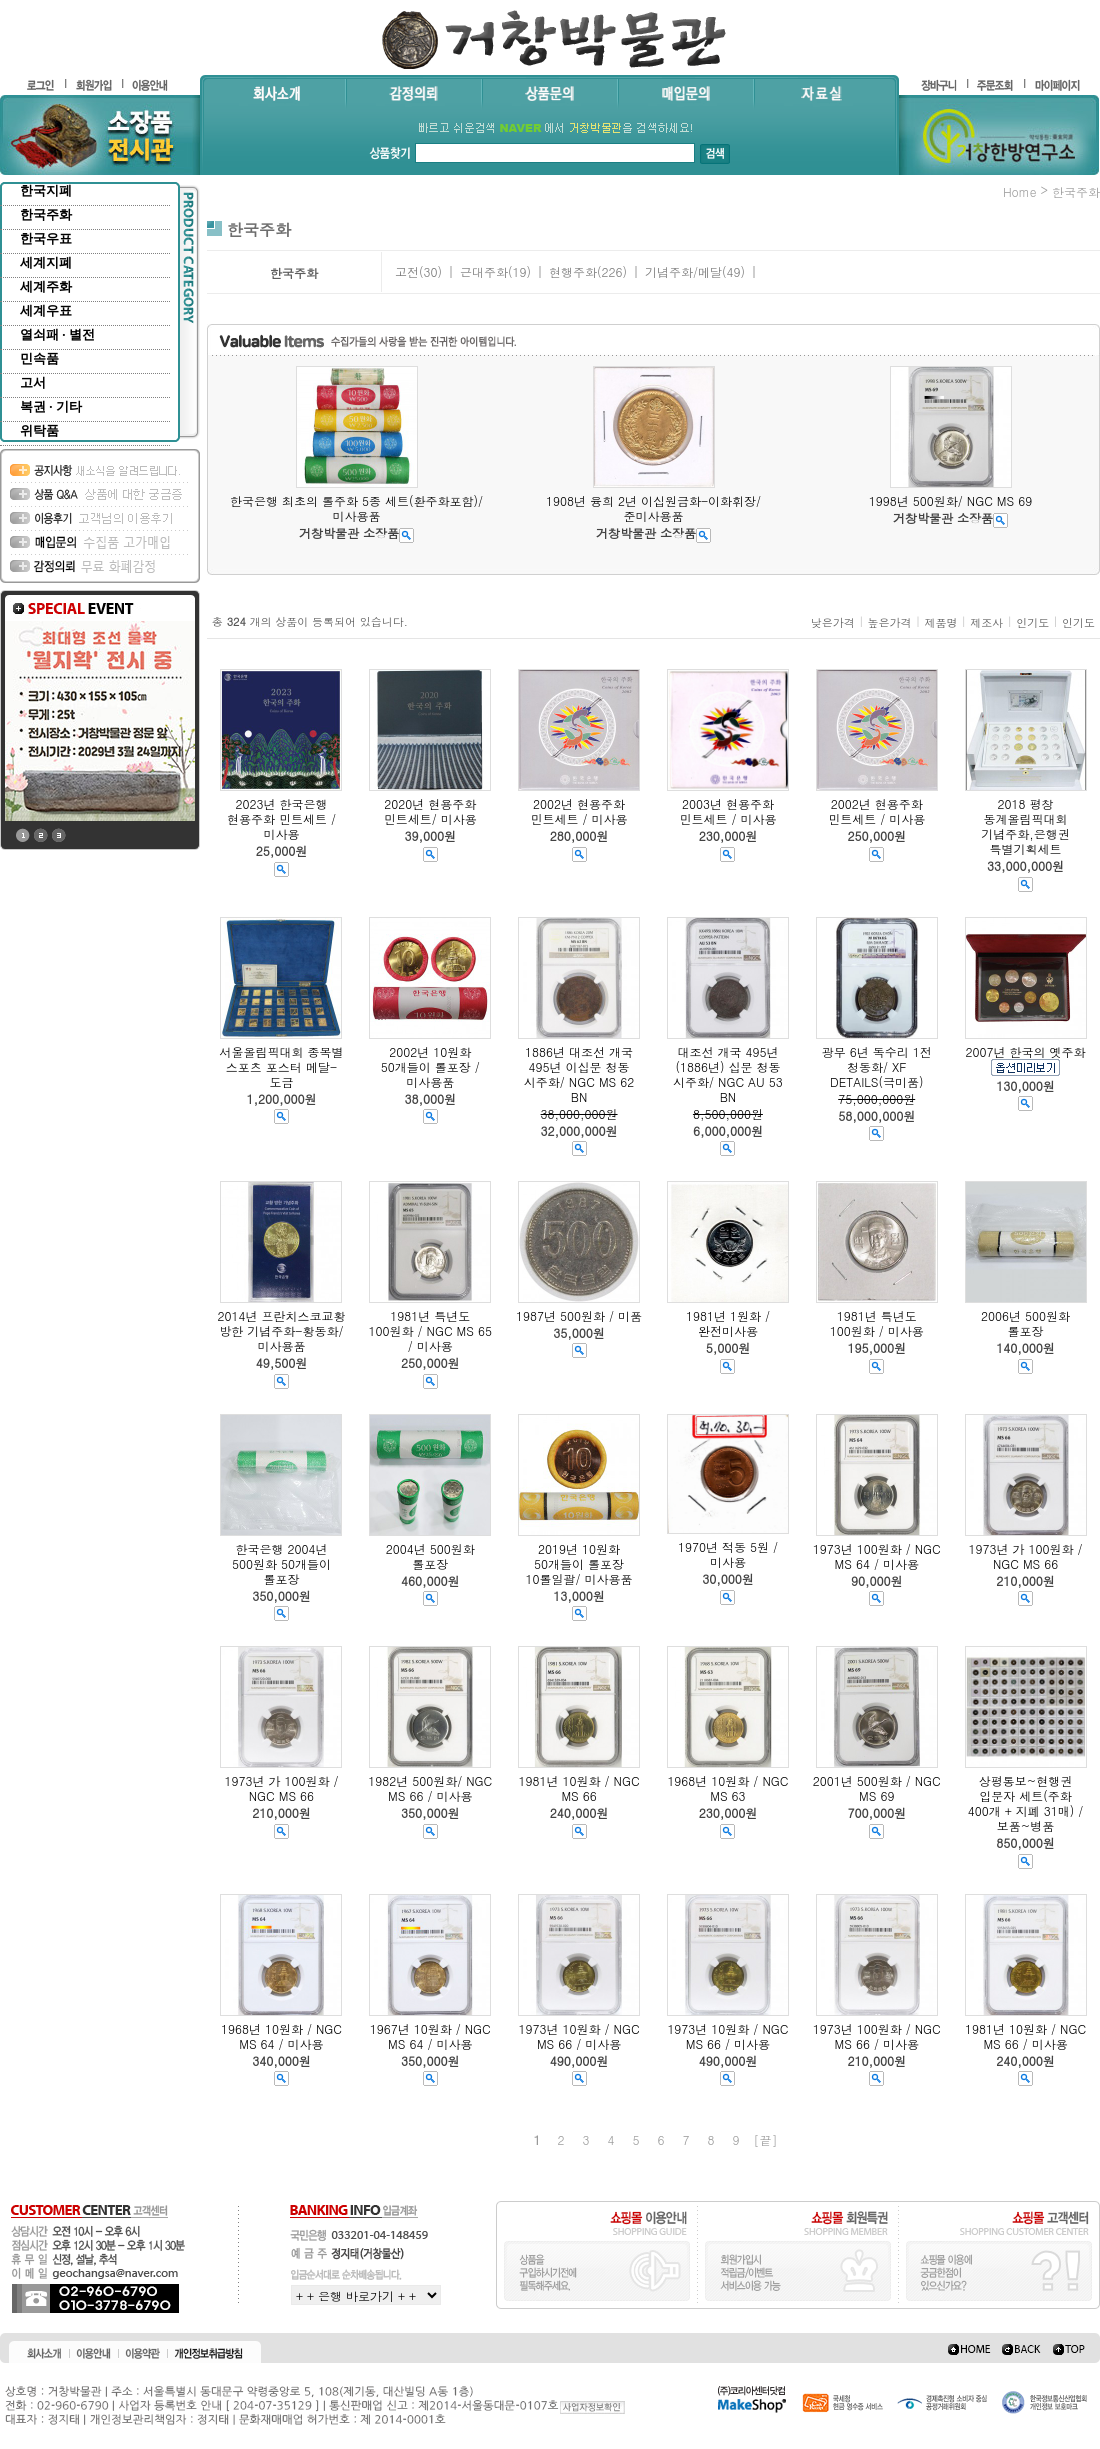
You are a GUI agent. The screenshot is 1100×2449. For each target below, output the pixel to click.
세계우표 (46, 310)
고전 (407, 271)
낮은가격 (833, 622)
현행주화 (573, 271)
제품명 (940, 622)
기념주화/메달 (683, 271)
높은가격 (890, 622)
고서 (33, 382)
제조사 (986, 622)
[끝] (766, 2139)
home (1020, 191)
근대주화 (484, 271)
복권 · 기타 (51, 406)
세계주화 (46, 286)
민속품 (39, 358)
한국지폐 (46, 190)
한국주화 (46, 214)
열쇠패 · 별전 (57, 334)
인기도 (1032, 622)
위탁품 (39, 430)
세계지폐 (46, 262)
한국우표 (46, 238)
